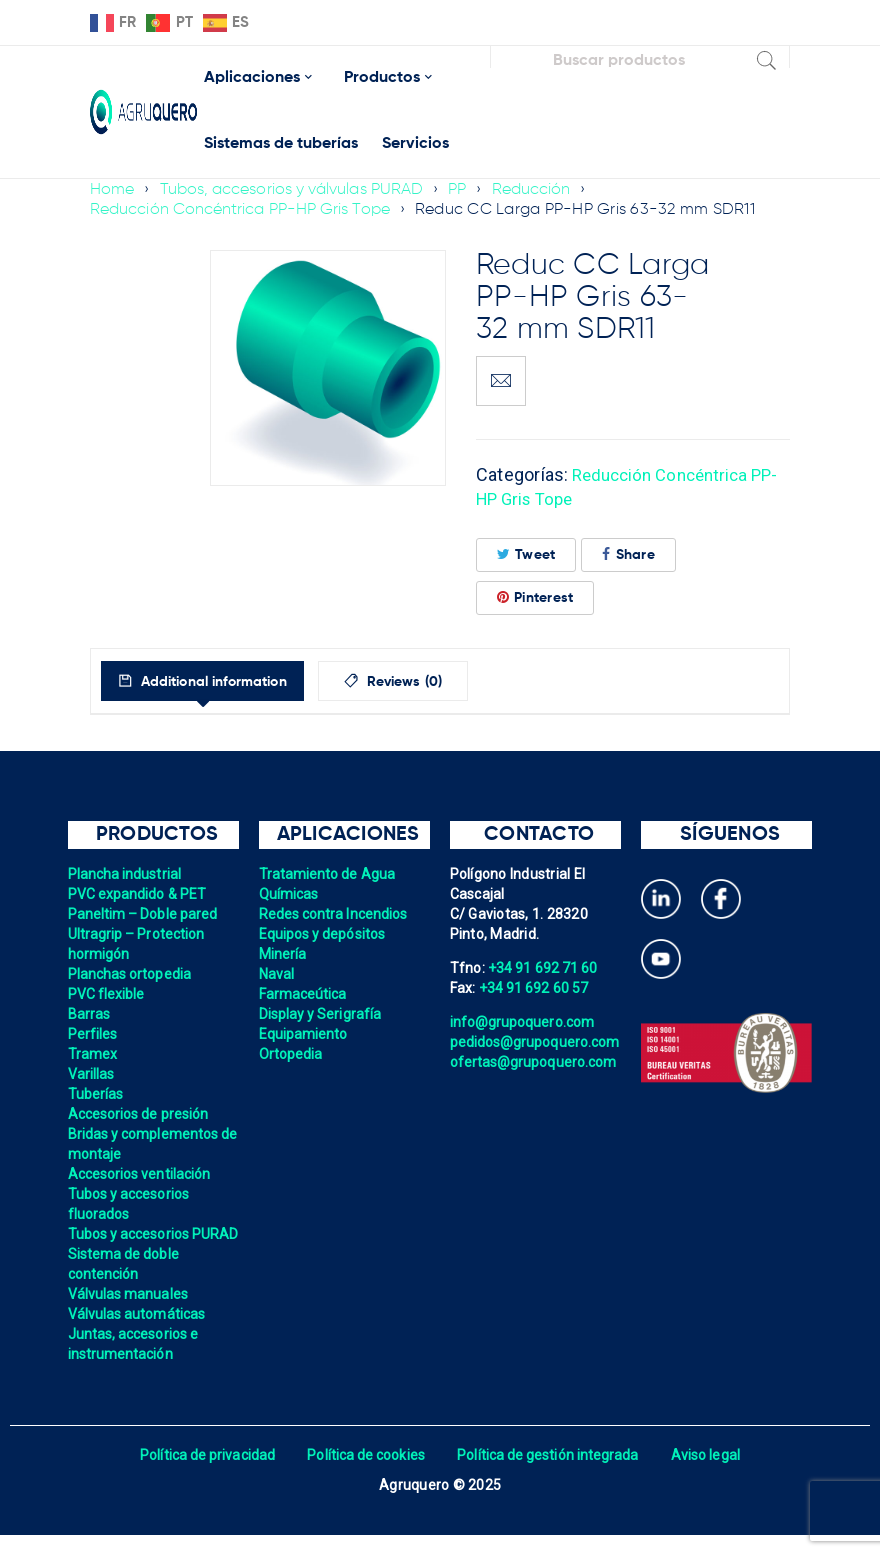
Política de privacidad (202, 1475)
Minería (283, 954)
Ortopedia (291, 1054)
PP (464, 190)
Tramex (93, 1054)
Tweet (526, 554)
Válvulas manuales (129, 1314)
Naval (277, 974)
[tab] (218, 681)
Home (112, 190)
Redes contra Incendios (335, 914)
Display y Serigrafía (322, 1014)
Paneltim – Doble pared (145, 914)
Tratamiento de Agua (329, 874)
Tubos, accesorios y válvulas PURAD (295, 190)
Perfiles (93, 1034)
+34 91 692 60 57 (535, 988)
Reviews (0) (441, 682)
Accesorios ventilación (141, 1174)
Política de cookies (364, 1475)
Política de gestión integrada (550, 1475)
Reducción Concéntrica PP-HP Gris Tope (243, 210)
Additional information (228, 682)
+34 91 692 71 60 (544, 968)
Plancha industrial (126, 874)
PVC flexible (107, 994)
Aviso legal (711, 1475)
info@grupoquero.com (524, 1022)
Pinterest (535, 597)
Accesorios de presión (140, 1114)
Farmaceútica (304, 994)
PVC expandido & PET (139, 894)
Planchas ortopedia (131, 974)
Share (628, 554)
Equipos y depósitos (324, 934)
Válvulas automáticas (138, 1334)
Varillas (92, 1074)
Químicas (289, 894)
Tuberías (96, 1094)
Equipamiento (304, 1034)
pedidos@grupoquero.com (537, 1042)
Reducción (539, 190)
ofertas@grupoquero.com (535, 1062)
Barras (90, 1014)
